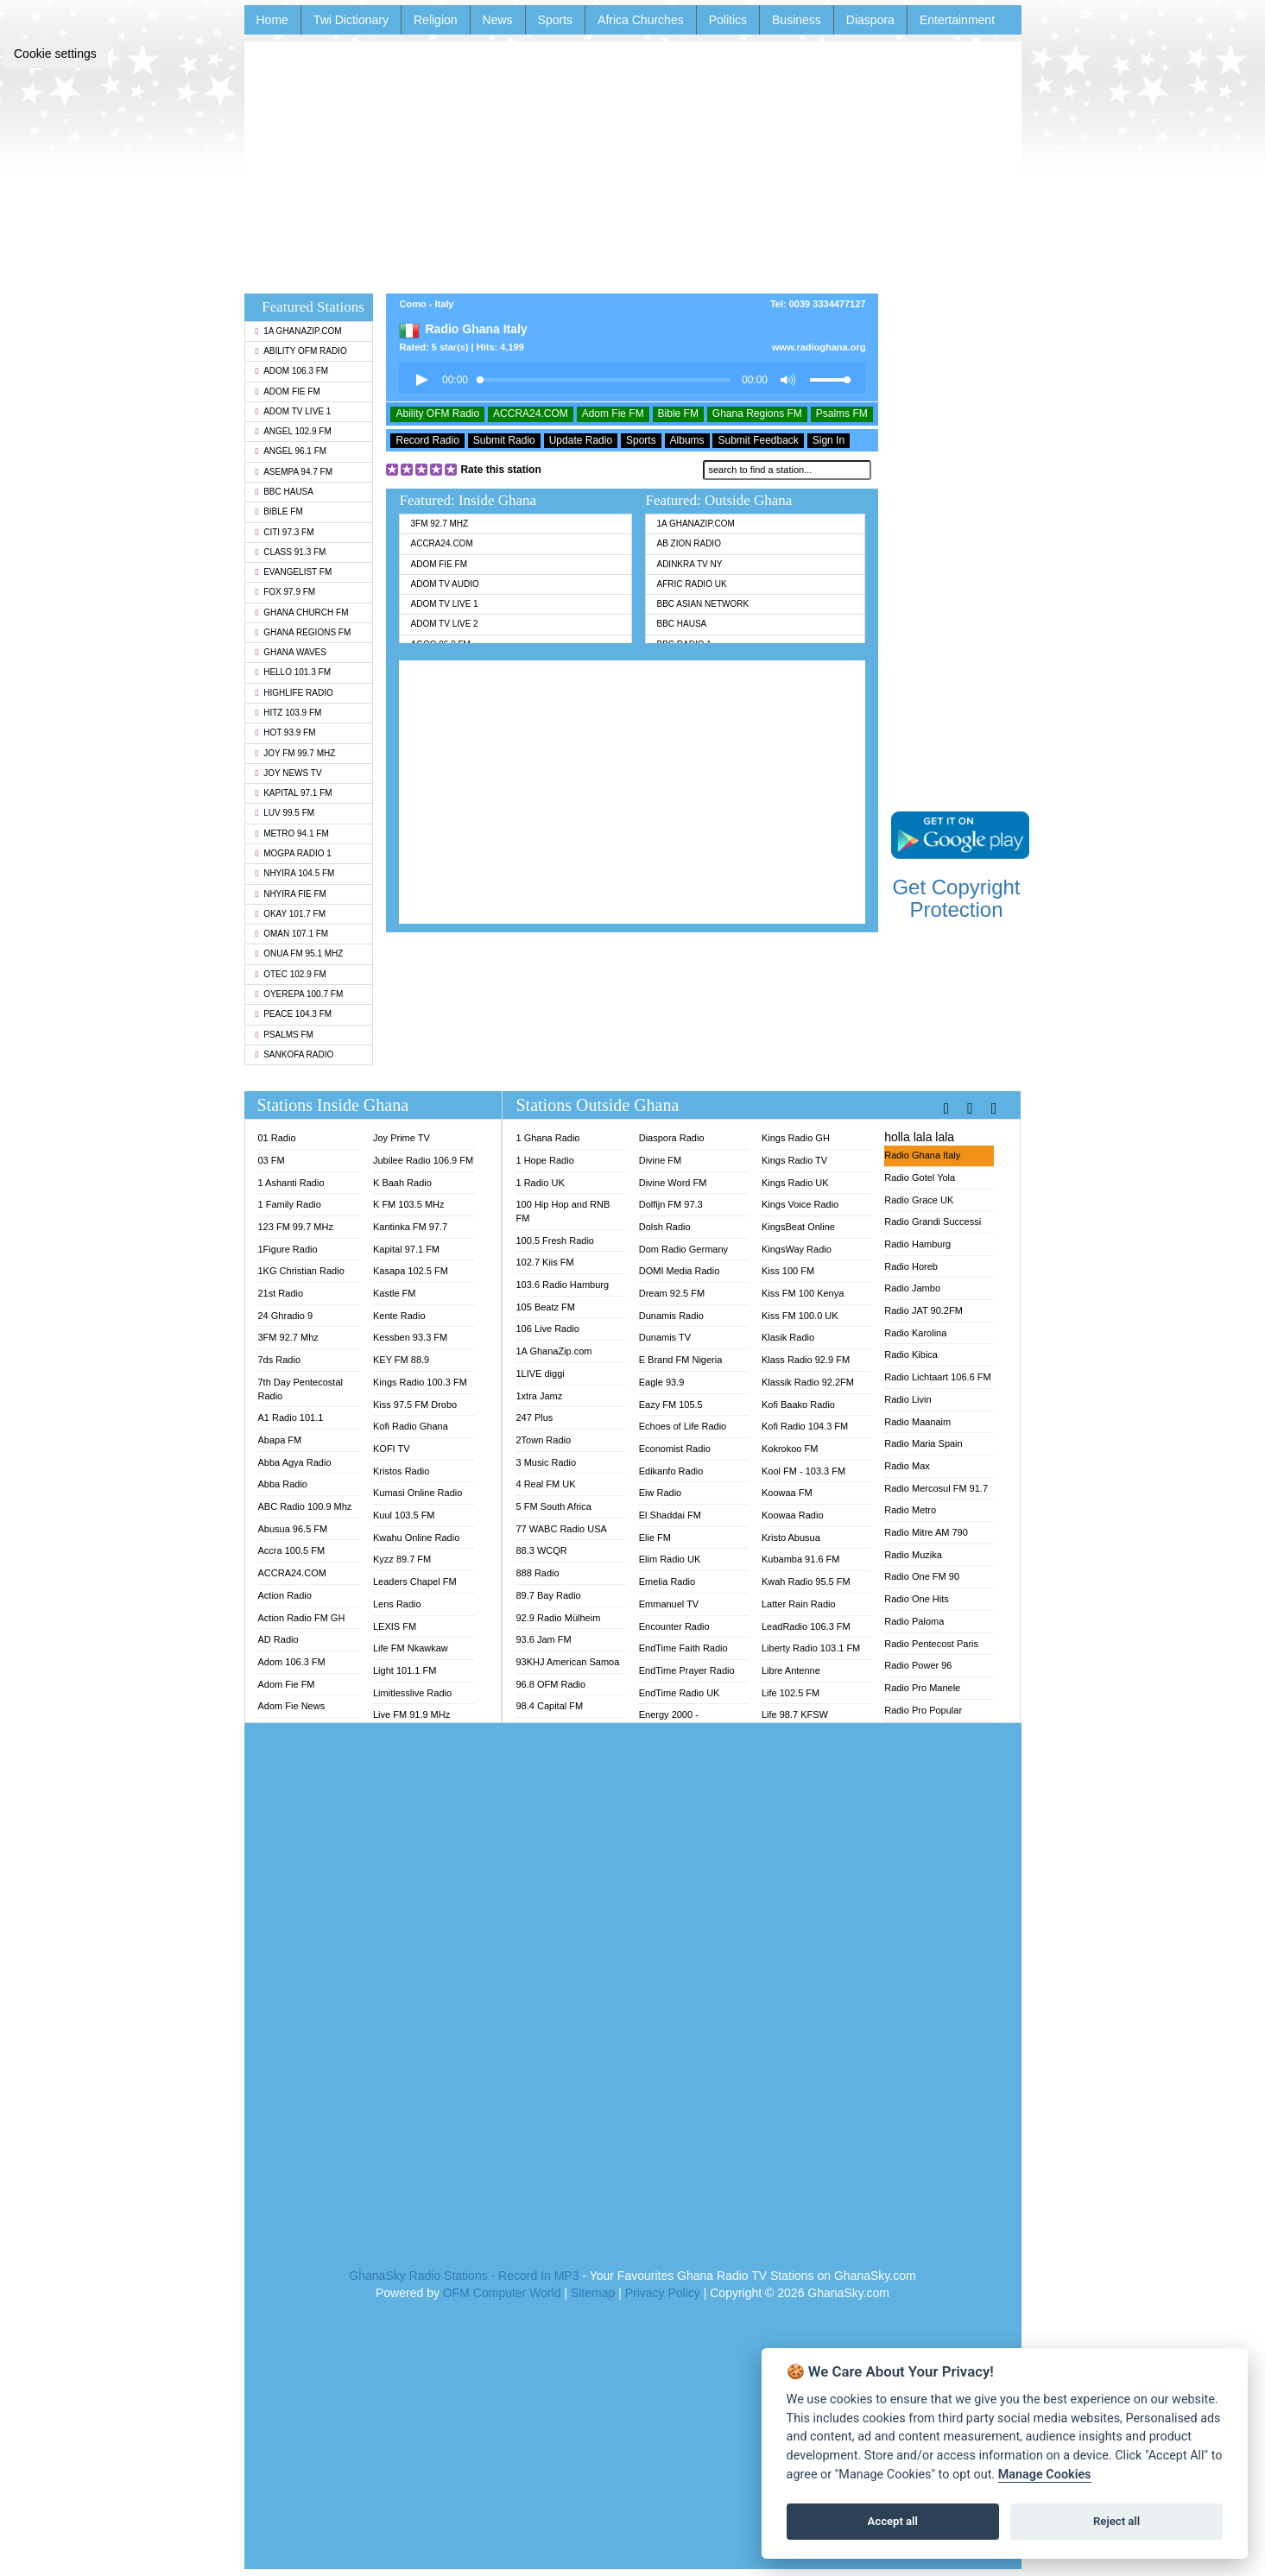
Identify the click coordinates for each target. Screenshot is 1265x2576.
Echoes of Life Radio (683, 1426)
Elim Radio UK (670, 1559)
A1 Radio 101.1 (291, 1417)
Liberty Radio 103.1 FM (811, 1648)
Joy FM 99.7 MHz (296, 753)
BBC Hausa (284, 491)
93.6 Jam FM (543, 1639)
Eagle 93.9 (662, 1382)
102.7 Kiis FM (544, 1262)
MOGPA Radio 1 (294, 853)
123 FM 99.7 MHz (295, 1227)
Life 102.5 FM (790, 1693)
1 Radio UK (539, 1183)
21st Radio (281, 1293)
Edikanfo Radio (671, 1471)
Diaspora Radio (672, 1138)
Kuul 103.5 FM (404, 1515)
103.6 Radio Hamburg (562, 1284)
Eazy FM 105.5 (671, 1404)
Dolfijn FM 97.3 (671, 1204)
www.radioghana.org (818, 347)
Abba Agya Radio (295, 1462)
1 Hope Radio (544, 1160)
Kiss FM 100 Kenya (803, 1293)
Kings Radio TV (794, 1160)
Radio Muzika (913, 1555)
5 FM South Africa (553, 1506)
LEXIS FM (394, 1626)
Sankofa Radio (295, 1054)
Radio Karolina (915, 1333)
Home (272, 20)
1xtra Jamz (538, 1396)
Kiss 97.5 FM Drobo (415, 1404)
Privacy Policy (662, 2293)
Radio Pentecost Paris (931, 1643)
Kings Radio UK (795, 1183)
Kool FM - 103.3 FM (803, 1471)
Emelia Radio (667, 1581)
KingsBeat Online (798, 1227)
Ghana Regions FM (303, 632)
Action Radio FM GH (301, 1618)
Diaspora (870, 20)
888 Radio (537, 1573)
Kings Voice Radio (800, 1204)
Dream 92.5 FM (672, 1293)
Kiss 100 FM (788, 1271)
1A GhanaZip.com (299, 331)
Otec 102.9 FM (291, 974)
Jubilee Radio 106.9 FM (423, 1160)
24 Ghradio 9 (285, 1315)
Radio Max (907, 1466)
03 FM (271, 1160)
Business (796, 20)
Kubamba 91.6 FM (801, 1559)
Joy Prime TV (401, 1138)
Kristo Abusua (791, 1537)
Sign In (828, 440)
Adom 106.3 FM (292, 371)
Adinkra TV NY (689, 564)
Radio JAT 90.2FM (923, 1310)
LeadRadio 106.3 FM (806, 1626)
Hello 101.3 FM (293, 672)
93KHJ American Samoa (567, 1662)
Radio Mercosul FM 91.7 (936, 1488)
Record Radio (427, 440)
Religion (436, 20)
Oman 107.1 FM (292, 933)
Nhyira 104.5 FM (295, 873)
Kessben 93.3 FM (410, 1337)
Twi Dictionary (351, 20)
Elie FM (655, 1537)
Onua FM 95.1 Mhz (300, 953)
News (498, 20)
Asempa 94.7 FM (294, 472)
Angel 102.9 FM (294, 431)
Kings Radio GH (796, 1138)
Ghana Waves (291, 652)
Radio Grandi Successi (932, 1221)
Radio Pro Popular (923, 1710)
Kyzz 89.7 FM (402, 1559)
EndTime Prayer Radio (687, 1670)
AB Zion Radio (688, 543)
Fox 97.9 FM (286, 592)
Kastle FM (394, 1293)
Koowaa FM (787, 1492)
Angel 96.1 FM (291, 451)
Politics (728, 20)
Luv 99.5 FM (285, 813)
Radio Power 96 (918, 1665)
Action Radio (285, 1595)
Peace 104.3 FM (294, 1014)
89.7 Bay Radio (547, 1595)
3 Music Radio (545, 1462)
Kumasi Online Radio (417, 1492)
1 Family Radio (289, 1204)
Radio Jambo (912, 1288)
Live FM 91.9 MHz (411, 1714)
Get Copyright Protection (956, 898)
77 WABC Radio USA (560, 1529)
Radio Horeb (911, 1266)
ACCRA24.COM (530, 413)
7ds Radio (279, 1359)
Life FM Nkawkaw (410, 1648)
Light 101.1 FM (404, 1670)
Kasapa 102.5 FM (410, 1271)
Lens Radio (397, 1604)
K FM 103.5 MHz (409, 1204)
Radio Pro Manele (922, 1688)
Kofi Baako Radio (798, 1404)
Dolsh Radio (665, 1227)
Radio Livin (907, 1399)
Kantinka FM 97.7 (410, 1227)
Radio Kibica (911, 1354)
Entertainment (957, 20)
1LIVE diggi (539, 1373)
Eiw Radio (660, 1492)
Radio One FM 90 (921, 1576)
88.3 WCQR (540, 1550)
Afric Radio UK (691, 584)
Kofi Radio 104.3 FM (805, 1426)
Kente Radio (399, 1315)
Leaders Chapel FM (415, 1581)
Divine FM (660, 1160)
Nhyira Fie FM (291, 894)
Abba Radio (283, 1484)
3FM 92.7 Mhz (439, 523)
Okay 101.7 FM (291, 914)
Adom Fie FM (288, 391)
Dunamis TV (665, 1337)
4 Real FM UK (545, 1484)
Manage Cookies (1044, 2474)
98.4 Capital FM (549, 1706)
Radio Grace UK (918, 1200)
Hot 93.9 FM (286, 732)
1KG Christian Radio (301, 1271)
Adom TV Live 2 (444, 623)
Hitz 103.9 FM (289, 712)
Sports (555, 20)
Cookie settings (55, 53)
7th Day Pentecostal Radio (300, 1389)
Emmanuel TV (669, 1604)
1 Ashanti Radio (291, 1183)
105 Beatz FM (544, 1307)
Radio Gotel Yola (919, 1177)
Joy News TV (289, 773)
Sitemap (593, 2293)
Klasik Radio (788, 1337)
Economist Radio (675, 1448)
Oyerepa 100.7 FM (300, 994)
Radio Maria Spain (923, 1443)
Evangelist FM (294, 572)
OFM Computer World (502, 2293)
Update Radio (580, 440)
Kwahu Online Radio (416, 1537)
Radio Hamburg (917, 1244)
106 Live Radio (547, 1328)
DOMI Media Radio (679, 1271)
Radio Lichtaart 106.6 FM (937, 1377)
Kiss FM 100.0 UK (800, 1315)
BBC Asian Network (702, 604)
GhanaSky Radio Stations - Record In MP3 (464, 2275)
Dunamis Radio (671, 1315)
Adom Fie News (292, 1706)
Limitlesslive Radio (412, 1693)
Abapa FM (280, 1440)
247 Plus (534, 1417)
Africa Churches (641, 20)
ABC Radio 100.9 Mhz (305, 1506)
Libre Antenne (791, 1670)
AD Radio (278, 1639)
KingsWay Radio (797, 1249)
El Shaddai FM (670, 1515)
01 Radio (277, 1138)
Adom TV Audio (444, 584)
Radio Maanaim (917, 1422)
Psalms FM (284, 1034)
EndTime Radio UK (679, 1693)
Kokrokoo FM (790, 1448)
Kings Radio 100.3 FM (420, 1382)
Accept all (893, 2521)
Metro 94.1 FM (292, 833)
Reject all (1116, 2521)
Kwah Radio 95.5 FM (806, 1581)
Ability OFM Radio (301, 351)
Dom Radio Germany (683, 1249)
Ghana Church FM (302, 612)
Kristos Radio (401, 1471)
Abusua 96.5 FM (293, 1529)
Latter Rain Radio (799, 1604)
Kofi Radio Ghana (410, 1426)
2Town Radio (543, 1440)
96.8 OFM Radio (550, 1684)
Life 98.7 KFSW (795, 1714)
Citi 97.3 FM (285, 532)
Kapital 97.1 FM (294, 793)
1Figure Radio (288, 1249)
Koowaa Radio (793, 1515)
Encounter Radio (674, 1626)
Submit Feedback (758, 440)
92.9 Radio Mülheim (557, 1618)
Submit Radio (504, 440)
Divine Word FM (673, 1183)
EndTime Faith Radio (683, 1648)
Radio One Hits (916, 1599)
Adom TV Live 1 (294, 411)
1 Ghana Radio (547, 1138)
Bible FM (279, 511)
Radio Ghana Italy (922, 1155)
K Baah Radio (402, 1183)
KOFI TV (391, 1448)
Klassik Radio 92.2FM (808, 1382)
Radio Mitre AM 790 (926, 1532)
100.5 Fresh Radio (554, 1240)
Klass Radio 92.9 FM (806, 1359)
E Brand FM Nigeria (681, 1359)
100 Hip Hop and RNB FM (562, 1211)
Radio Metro (910, 1510)
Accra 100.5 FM (292, 1550)
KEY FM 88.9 (401, 1359)
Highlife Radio (294, 693)
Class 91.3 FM (291, 552)
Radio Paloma (914, 1621)
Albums (687, 440)
